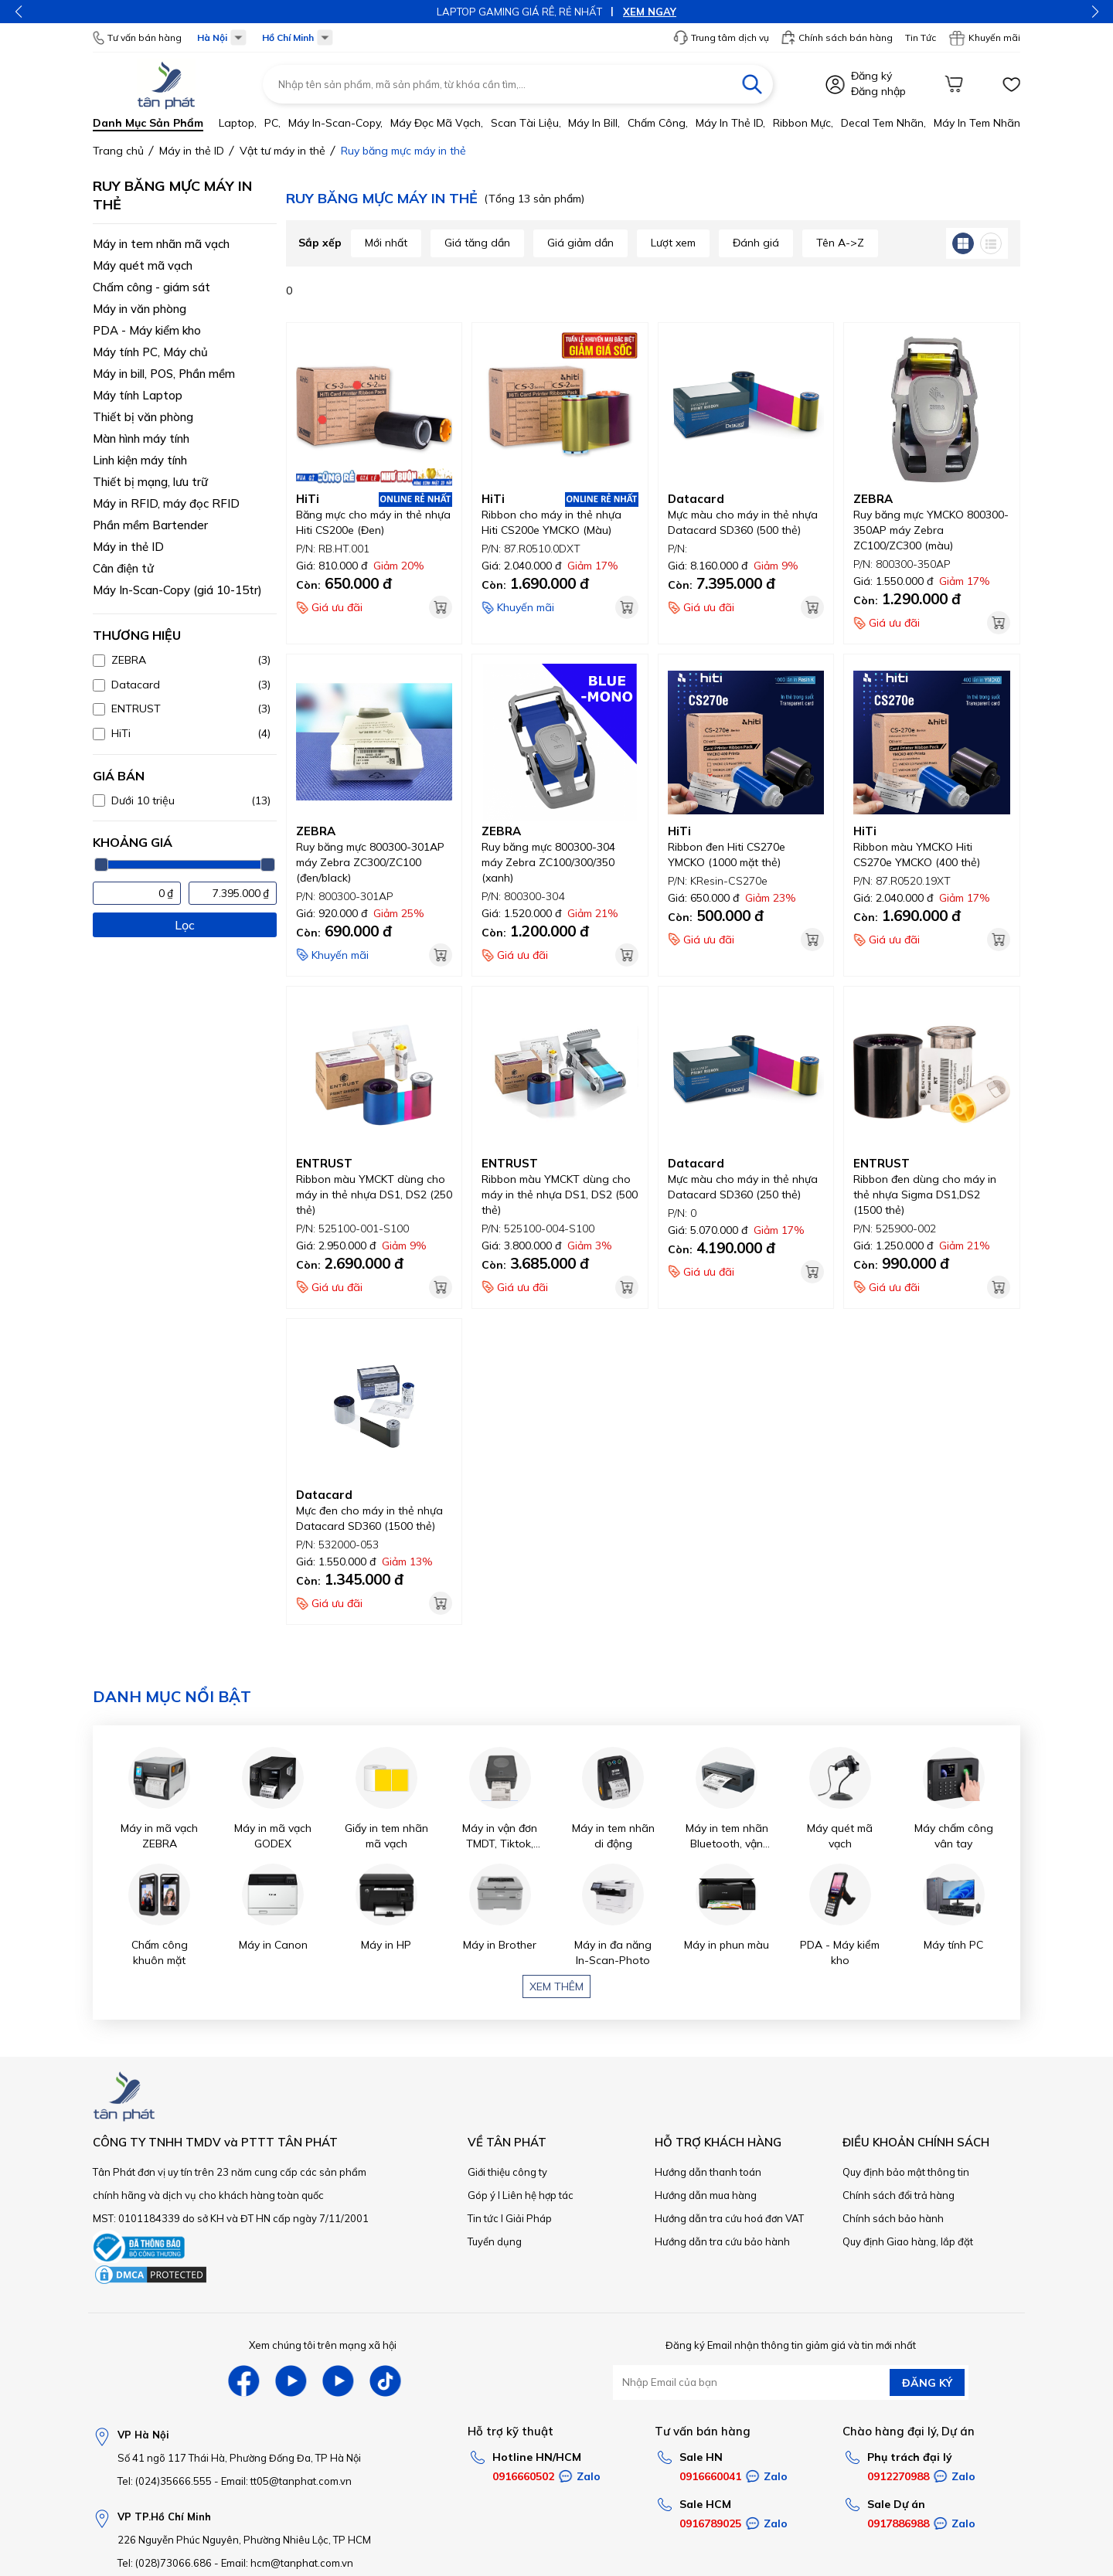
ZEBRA (873, 498)
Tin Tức (920, 37)
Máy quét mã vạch (142, 265)
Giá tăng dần (477, 243)
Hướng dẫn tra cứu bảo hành (722, 2241)
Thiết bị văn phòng (143, 417)
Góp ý (481, 2195)
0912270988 (898, 2476)
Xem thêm (556, 1986)
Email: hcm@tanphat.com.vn (287, 2563)
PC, (272, 123)
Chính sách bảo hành (893, 2218)
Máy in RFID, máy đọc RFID (166, 503)
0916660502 (523, 2476)
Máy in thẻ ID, (730, 123)
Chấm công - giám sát (151, 287)
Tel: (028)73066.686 (164, 2563)
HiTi (307, 498)
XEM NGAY (649, 11)
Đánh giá (756, 243)
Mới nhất (386, 243)
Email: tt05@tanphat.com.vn (286, 2481)
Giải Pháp (528, 2218)
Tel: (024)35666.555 (164, 2481)
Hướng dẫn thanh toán (708, 2172)
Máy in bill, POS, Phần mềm (164, 373)
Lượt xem (673, 243)
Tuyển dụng (495, 2241)
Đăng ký (871, 76)
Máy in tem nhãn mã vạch (161, 243)
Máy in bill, (594, 123)
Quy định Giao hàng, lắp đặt (907, 2241)
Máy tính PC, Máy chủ (150, 352)
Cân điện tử (123, 568)
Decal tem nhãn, (883, 123)
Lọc (185, 925)
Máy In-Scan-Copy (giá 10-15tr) (177, 590)
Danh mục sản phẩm (148, 123)
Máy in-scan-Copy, (335, 123)
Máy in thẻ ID (128, 546)
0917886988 (898, 2523)
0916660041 (710, 2476)
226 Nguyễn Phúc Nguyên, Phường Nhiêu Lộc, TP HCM (244, 2540)
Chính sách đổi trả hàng (898, 2195)
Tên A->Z (840, 243)
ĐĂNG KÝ (927, 2383)
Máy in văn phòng (139, 308)
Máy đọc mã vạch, (436, 123)
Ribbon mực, (803, 123)
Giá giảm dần (580, 243)
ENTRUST (324, 1163)
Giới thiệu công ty (507, 2172)
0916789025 (710, 2523)
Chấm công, (658, 123)
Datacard (696, 498)
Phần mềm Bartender (150, 525)
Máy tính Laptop (137, 395)
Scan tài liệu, (526, 123)
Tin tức (483, 2218)
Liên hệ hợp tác (538, 2195)
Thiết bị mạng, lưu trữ (150, 481)
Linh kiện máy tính (140, 460)
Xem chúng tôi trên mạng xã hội (323, 2345)
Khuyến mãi (984, 38)
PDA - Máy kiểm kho (147, 330)
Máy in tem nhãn (977, 123)
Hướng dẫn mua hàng (706, 2195)
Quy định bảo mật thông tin (905, 2172)
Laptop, (238, 123)
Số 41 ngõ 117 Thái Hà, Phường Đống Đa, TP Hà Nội (239, 2458)
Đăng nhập (878, 91)
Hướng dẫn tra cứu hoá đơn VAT (729, 2218)
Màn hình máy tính (141, 438)
